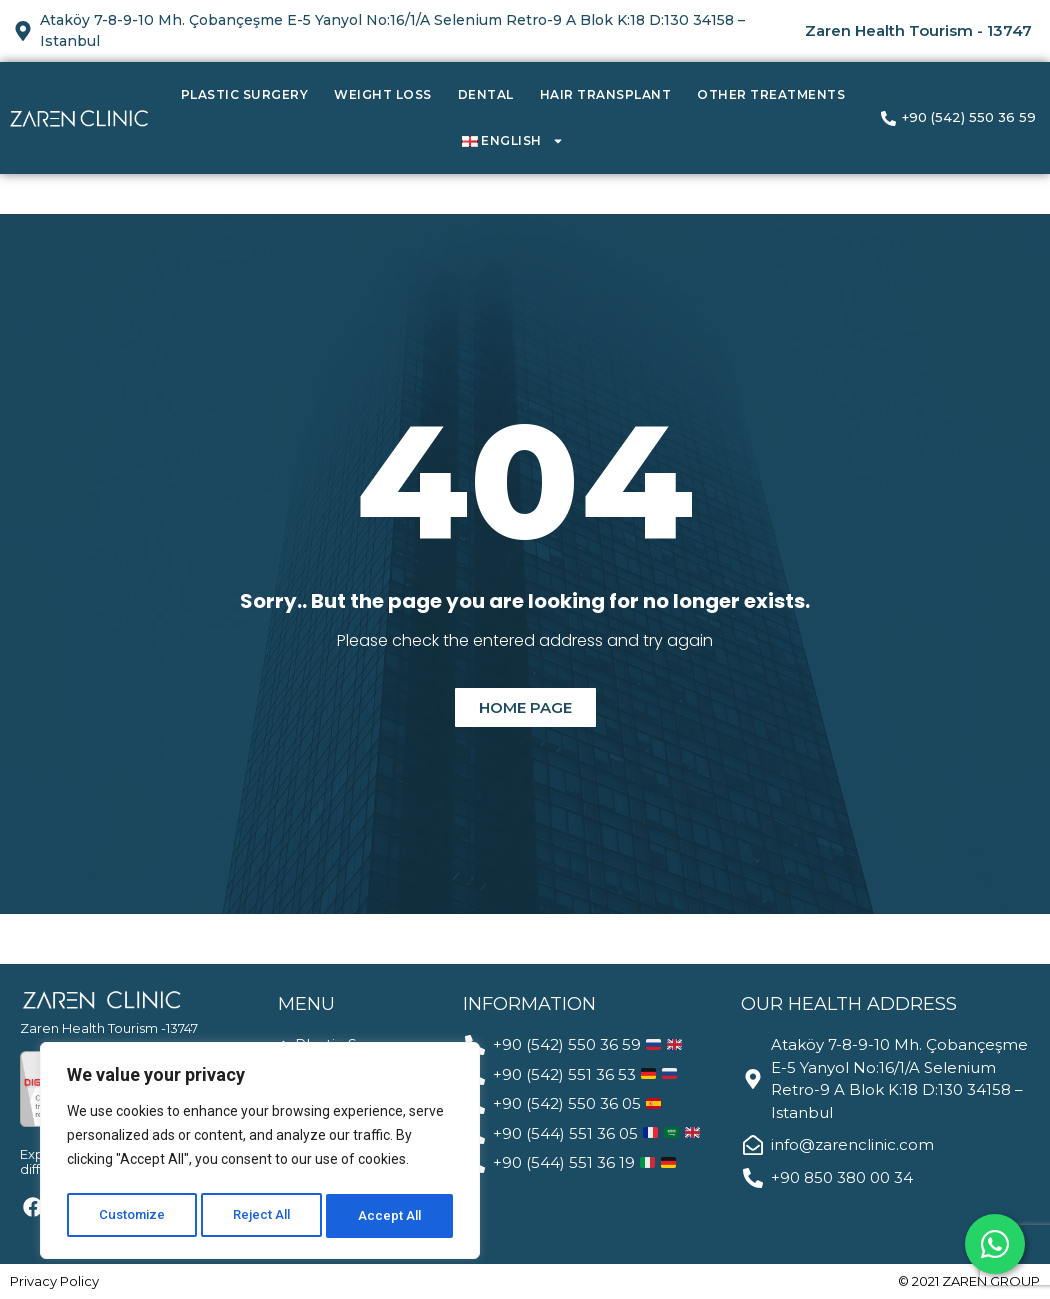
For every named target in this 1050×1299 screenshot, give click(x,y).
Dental (486, 94)
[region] (260, 1154)
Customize (131, 1216)
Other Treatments (771, 94)
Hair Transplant (606, 94)
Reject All (263, 1216)
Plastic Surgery (245, 94)
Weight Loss (383, 94)
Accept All (391, 1216)
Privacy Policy (54, 1281)
